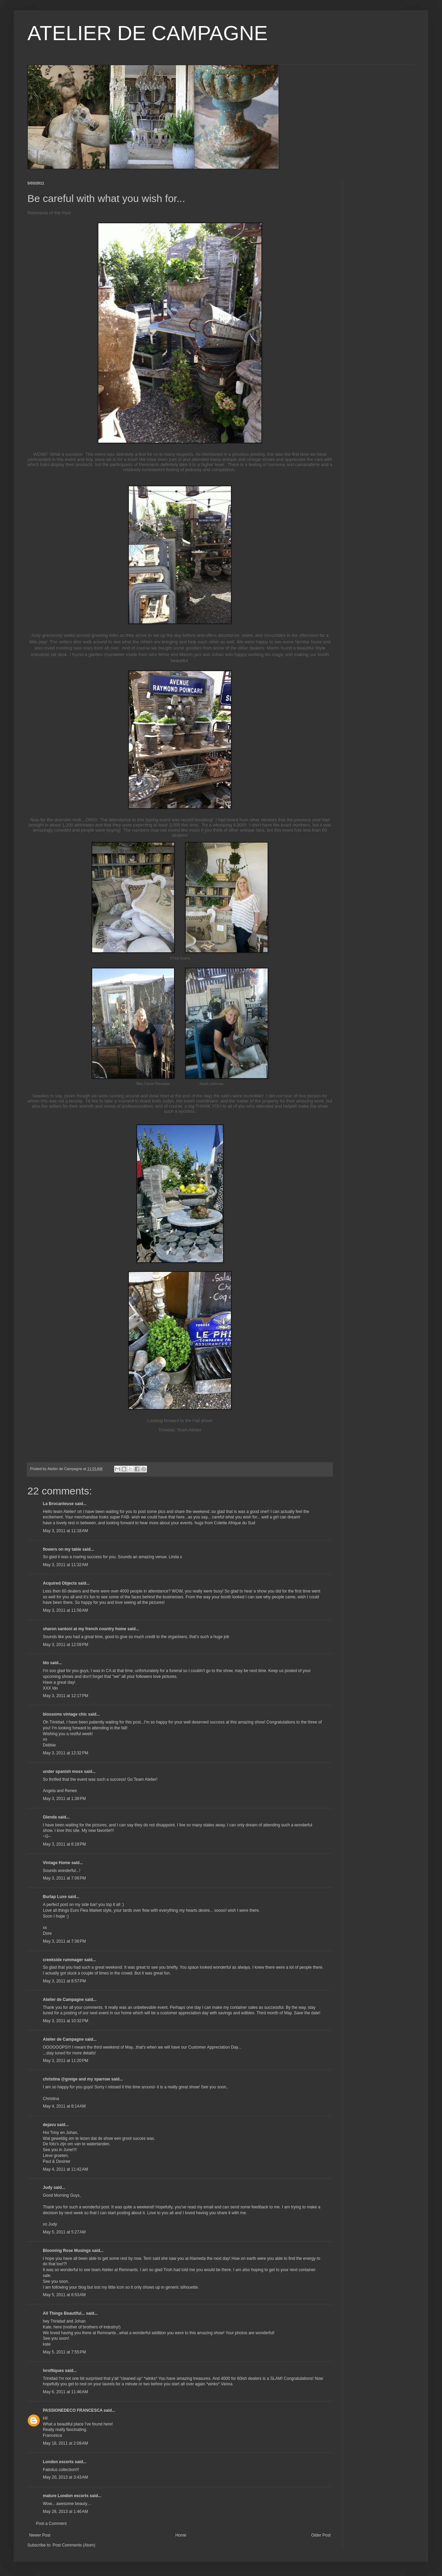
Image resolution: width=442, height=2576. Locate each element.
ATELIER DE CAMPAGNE (147, 33)
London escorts (58, 2461)
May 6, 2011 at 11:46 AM (65, 2391)
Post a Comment (51, 2523)
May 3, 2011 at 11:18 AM (65, 1530)
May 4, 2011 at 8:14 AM (64, 2106)
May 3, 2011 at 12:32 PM (65, 1753)
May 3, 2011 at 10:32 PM (65, 2020)
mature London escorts (65, 2495)
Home (180, 2535)
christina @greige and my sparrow (76, 2079)
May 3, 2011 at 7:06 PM (64, 1878)
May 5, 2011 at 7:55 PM (64, 2352)
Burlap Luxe (54, 1896)
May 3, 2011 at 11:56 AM (65, 1610)
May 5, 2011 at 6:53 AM (64, 2294)
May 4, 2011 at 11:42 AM (65, 2169)
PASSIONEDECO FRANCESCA (72, 2410)
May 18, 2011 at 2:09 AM (65, 2443)
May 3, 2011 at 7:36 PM (64, 1941)
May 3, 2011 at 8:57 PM (64, 1981)
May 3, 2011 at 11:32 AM (65, 1564)
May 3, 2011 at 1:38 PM (64, 1798)
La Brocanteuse (58, 1503)
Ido (46, 1662)
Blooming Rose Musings (67, 2250)
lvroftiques (53, 2370)
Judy (47, 2187)
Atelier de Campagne (63, 1999)
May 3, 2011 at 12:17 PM (65, 1695)
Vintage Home (56, 1862)
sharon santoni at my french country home (84, 1628)
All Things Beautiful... (64, 2313)
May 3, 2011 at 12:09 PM (65, 1644)
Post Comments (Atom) (73, 2545)
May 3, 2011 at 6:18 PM (64, 1844)
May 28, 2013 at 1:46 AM (65, 2511)
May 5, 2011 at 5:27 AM (64, 2232)
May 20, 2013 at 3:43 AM (65, 2477)
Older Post (321, 2535)
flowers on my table (62, 1549)
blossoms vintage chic (65, 1714)
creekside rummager (63, 1959)
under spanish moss (63, 1771)
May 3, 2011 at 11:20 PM (65, 2060)
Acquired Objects (60, 1583)
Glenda (50, 1817)
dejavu (49, 2124)
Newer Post (39, 2535)
